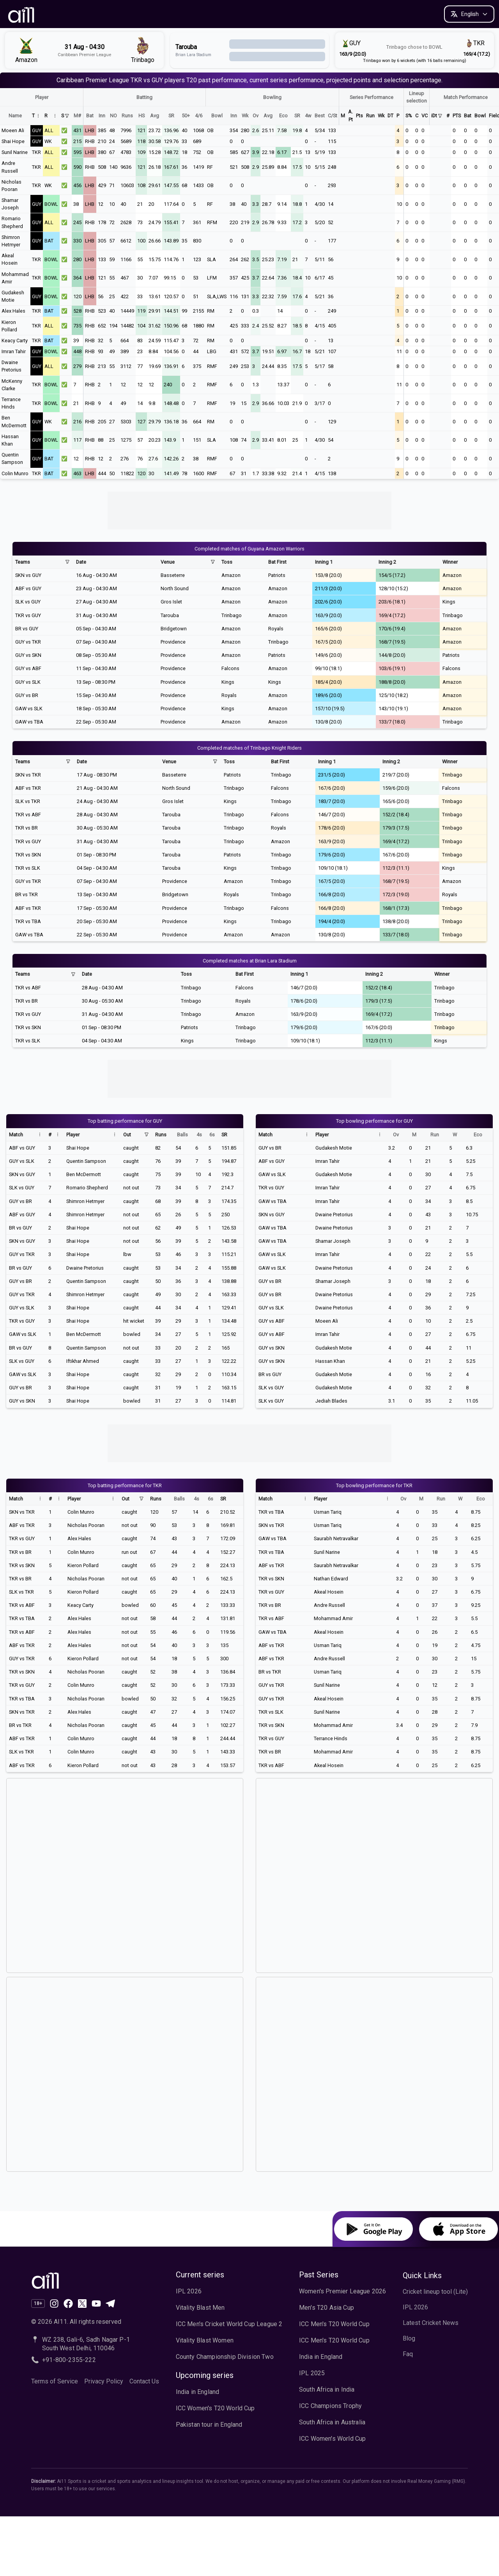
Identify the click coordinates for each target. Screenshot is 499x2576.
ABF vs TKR (28, 788)
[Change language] (469, 14)
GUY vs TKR (28, 642)
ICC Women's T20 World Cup (215, 2408)
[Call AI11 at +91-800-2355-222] (95, 2360)
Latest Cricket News (430, 2323)
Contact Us (144, 2381)
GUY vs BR (26, 695)
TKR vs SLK (27, 868)
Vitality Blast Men (200, 2307)
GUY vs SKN (28, 655)
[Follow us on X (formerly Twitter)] (82, 2303)
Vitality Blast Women (205, 2340)
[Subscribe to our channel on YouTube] (96, 2303)
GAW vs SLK (28, 708)
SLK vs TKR (27, 801)
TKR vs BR (26, 828)
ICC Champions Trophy (330, 2406)
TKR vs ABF (28, 814)
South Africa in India (326, 2389)
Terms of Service (54, 2381)
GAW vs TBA (29, 722)
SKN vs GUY (28, 575)
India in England (197, 2392)
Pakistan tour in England (209, 2424)
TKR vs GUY (28, 615)
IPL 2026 (189, 2291)
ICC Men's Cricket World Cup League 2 (229, 2324)
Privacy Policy (103, 2381)
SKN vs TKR (28, 775)
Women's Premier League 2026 (342, 2291)
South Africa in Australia (332, 2422)
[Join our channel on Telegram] (110, 2303)
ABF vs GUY (28, 588)
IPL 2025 (312, 2373)
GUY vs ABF (28, 668)
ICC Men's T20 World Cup (334, 2324)
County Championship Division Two (225, 2356)
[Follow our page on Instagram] (54, 2303)
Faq (408, 2354)
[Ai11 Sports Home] (95, 2279)
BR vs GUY (26, 629)
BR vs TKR (26, 894)
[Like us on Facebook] (68, 2303)
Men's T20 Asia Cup (326, 2307)
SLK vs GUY (28, 602)
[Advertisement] (249, 509)
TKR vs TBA (28, 921)
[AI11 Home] (21, 14)
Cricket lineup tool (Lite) (435, 2291)
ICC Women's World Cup (332, 2438)
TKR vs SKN (28, 855)
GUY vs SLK (28, 682)
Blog (409, 2338)
